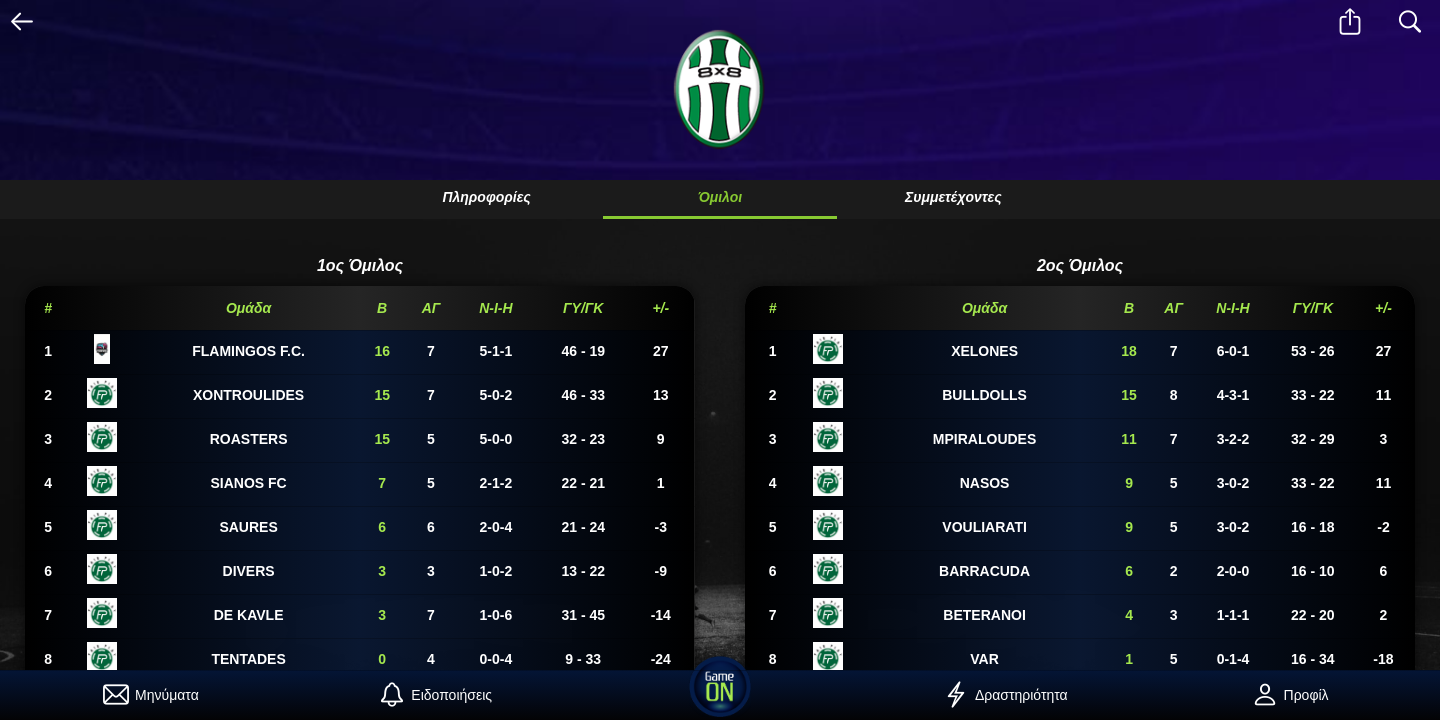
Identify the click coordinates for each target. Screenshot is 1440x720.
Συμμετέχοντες (953, 197)
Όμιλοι (720, 197)
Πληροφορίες (486, 197)
